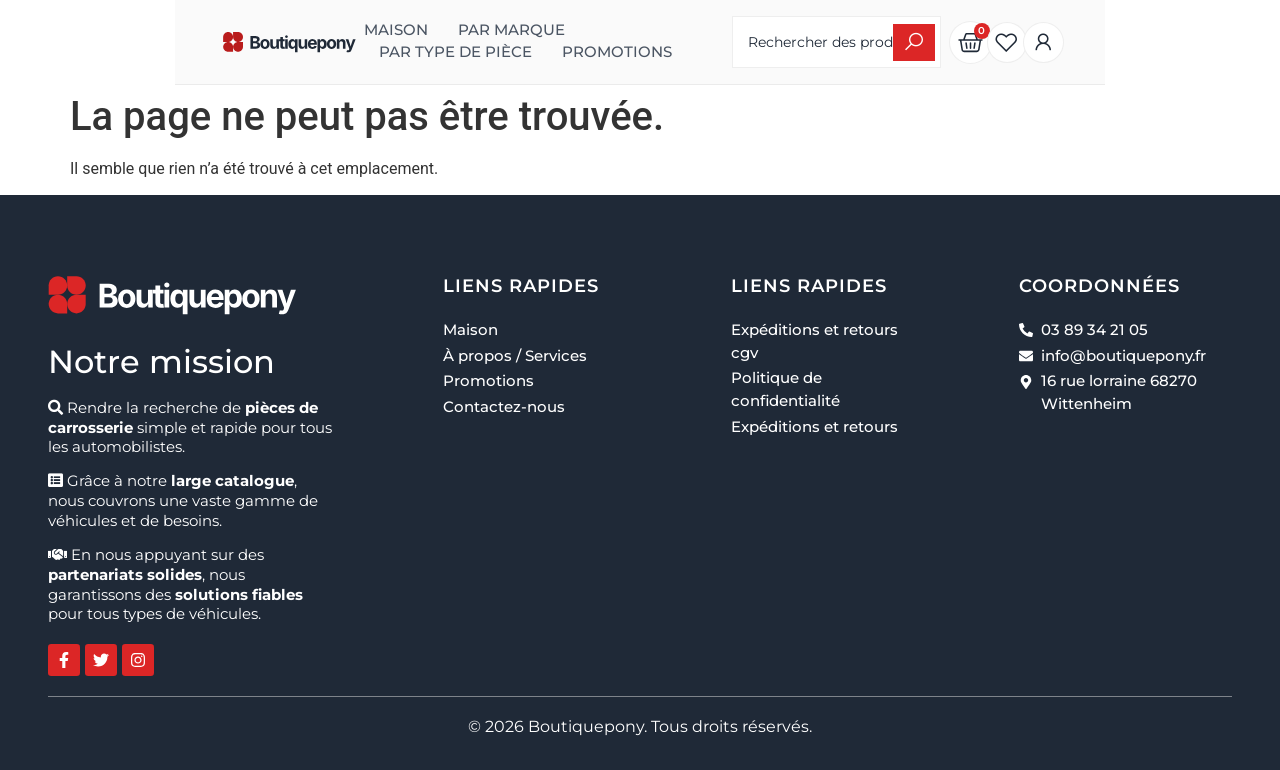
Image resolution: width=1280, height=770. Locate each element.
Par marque (396, 30)
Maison (281, 30)
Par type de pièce (556, 30)
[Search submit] (1039, 42)
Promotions (319, 52)
